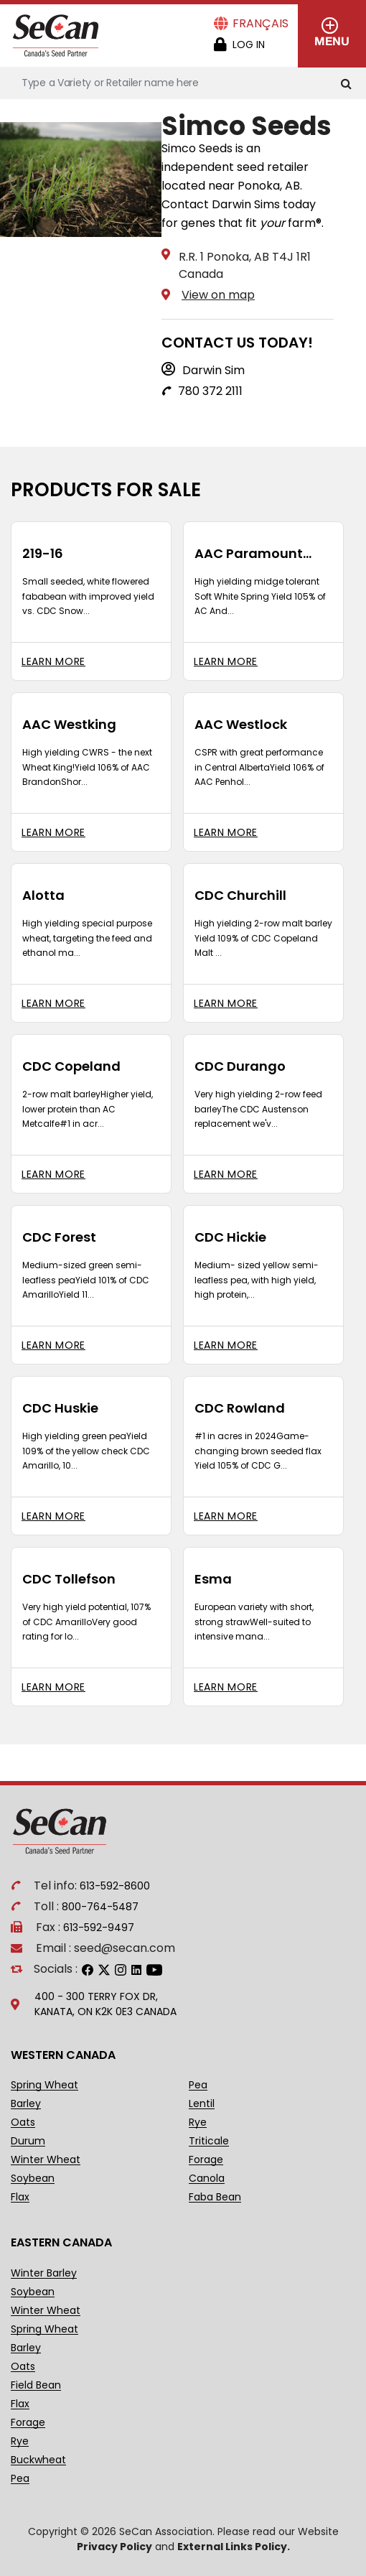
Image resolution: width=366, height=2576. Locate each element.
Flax (20, 2197)
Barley (26, 2103)
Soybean (33, 2178)
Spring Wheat (44, 2085)
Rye (198, 2122)
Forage (206, 2159)
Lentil (202, 2103)
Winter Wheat (45, 2159)
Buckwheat (38, 2460)
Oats (23, 2122)
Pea (198, 2085)
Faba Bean (215, 2197)
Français (260, 23)
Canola (207, 2178)
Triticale (209, 2141)
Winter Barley (44, 2273)
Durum (28, 2141)
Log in (249, 44)
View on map (218, 295)
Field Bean (36, 2385)
